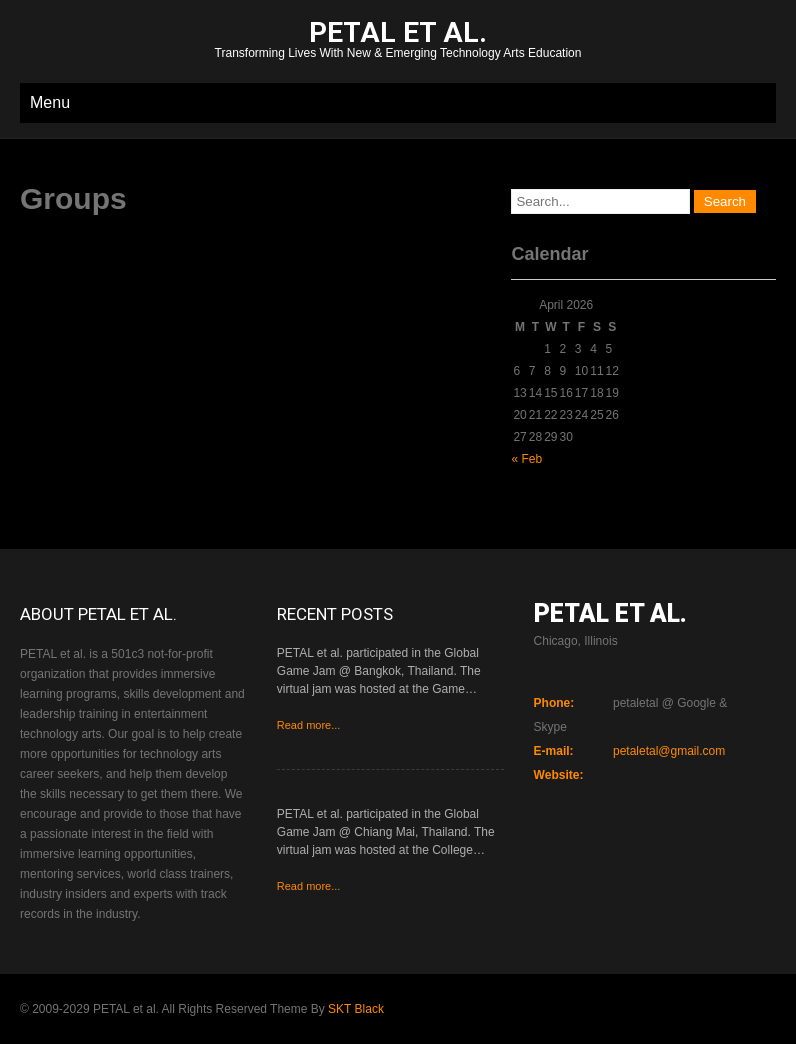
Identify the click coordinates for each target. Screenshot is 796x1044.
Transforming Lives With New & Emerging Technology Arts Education (398, 41)
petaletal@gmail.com (669, 751)
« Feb (526, 459)
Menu (50, 102)
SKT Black (356, 1009)
